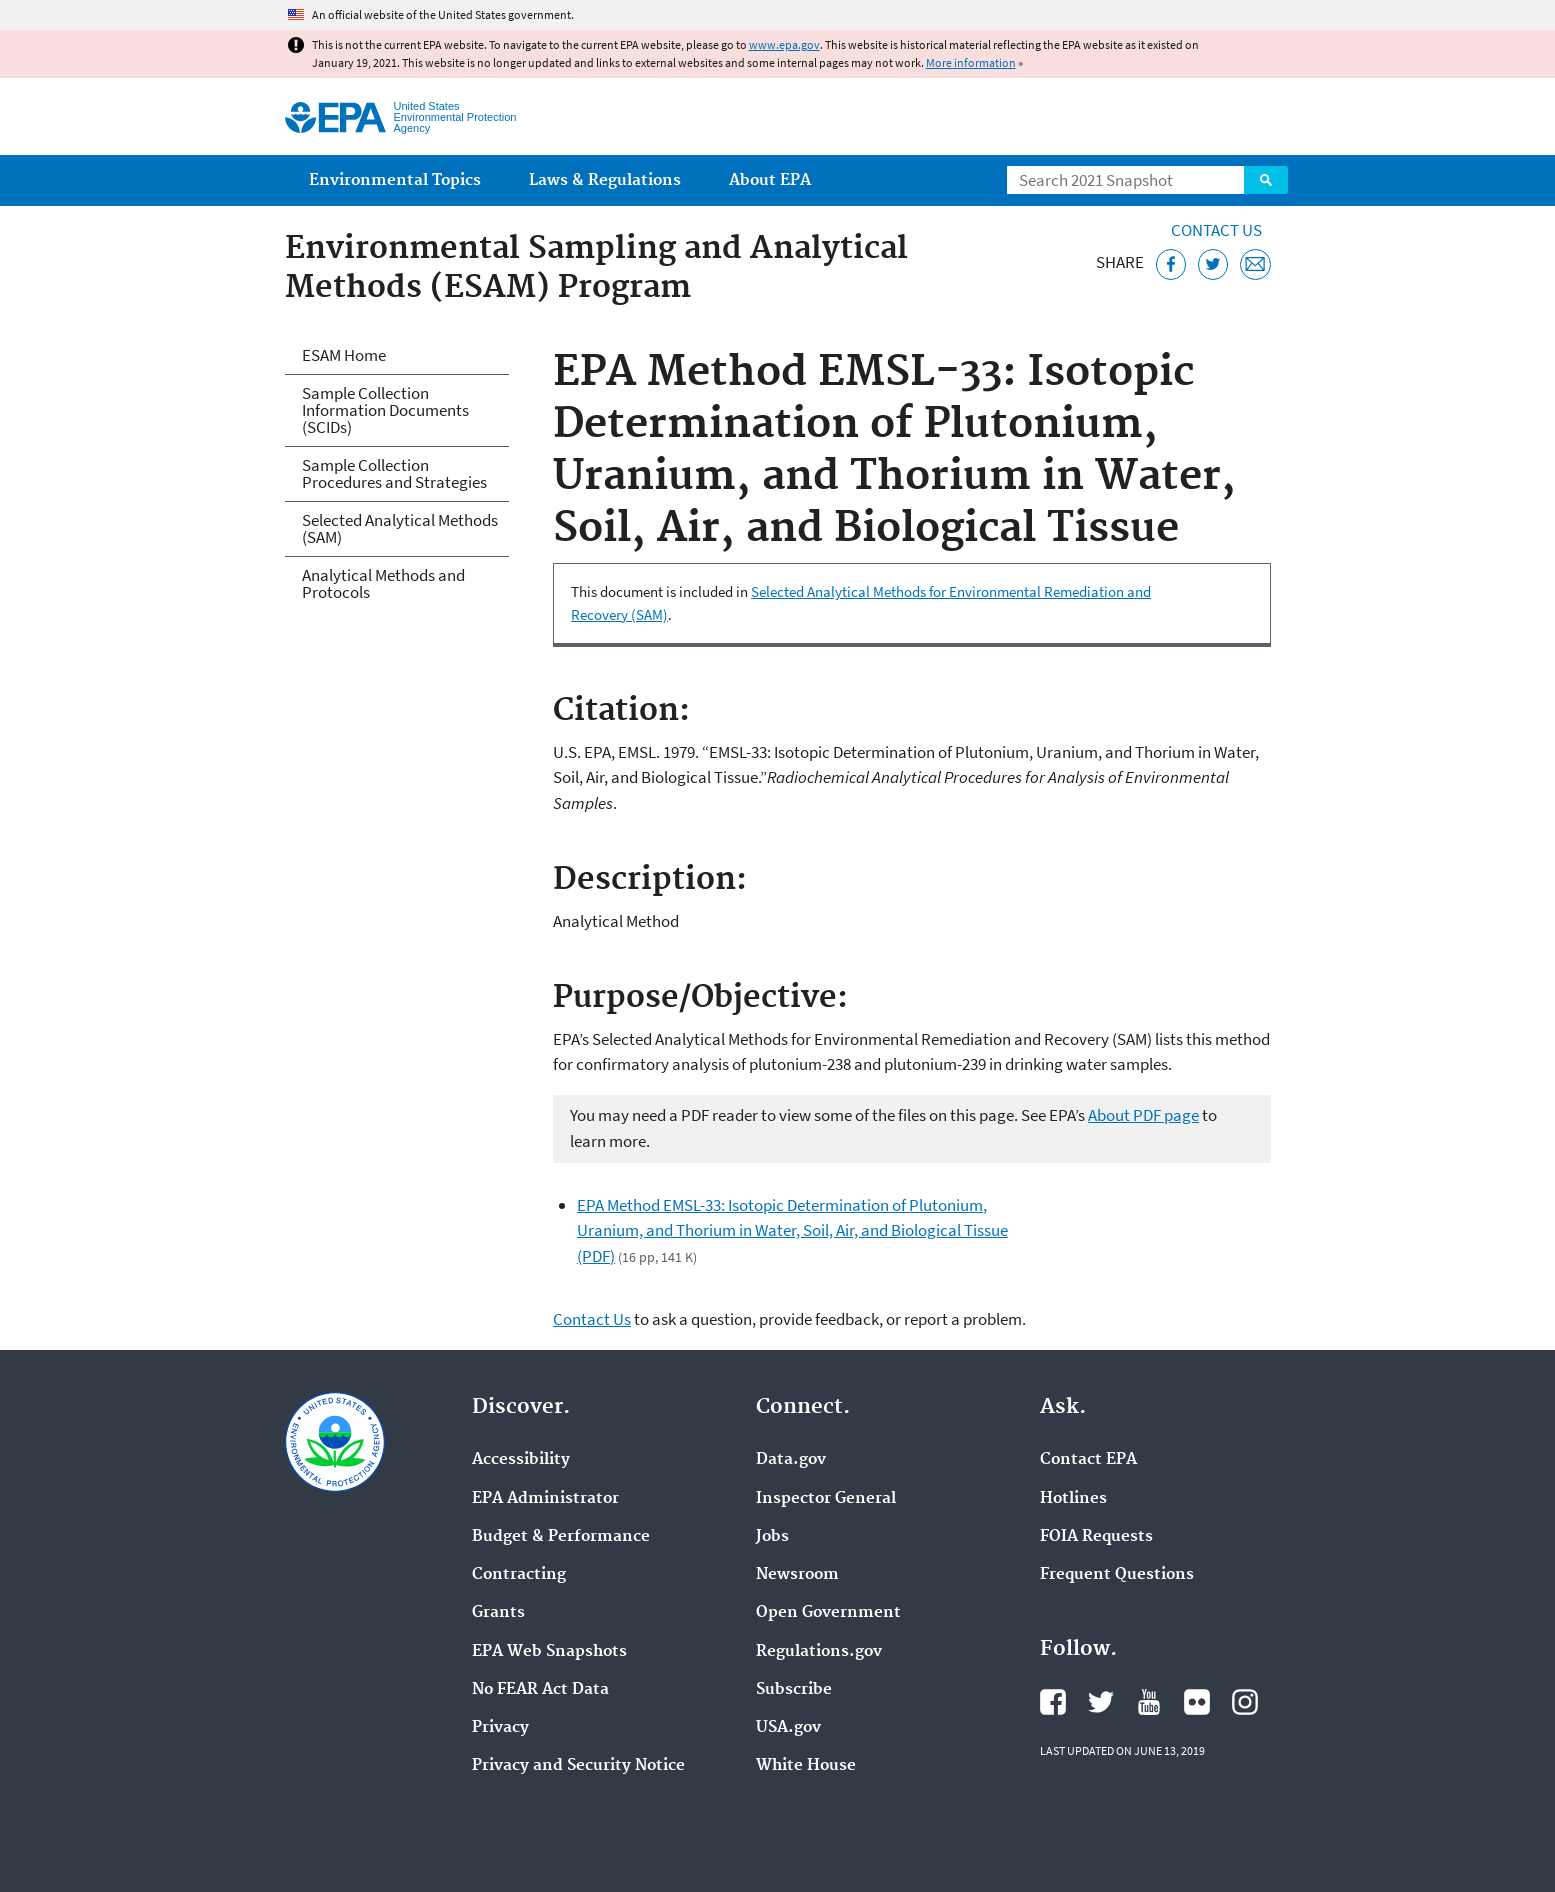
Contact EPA (1088, 1460)
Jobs (772, 1537)
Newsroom (797, 1575)
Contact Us (1216, 230)
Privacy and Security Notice (578, 1766)
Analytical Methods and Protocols (383, 583)
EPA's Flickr (1197, 1702)
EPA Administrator (545, 1499)
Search (1266, 180)
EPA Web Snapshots (549, 1652)
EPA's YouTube (1149, 1702)
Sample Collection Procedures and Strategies (394, 473)
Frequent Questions (1117, 1575)
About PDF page (1143, 1115)
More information (971, 62)
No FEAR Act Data (540, 1690)
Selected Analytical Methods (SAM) (400, 528)
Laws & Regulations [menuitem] (605, 180)
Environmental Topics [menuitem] (395, 180)
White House (806, 1766)
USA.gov (788, 1728)
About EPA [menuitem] (770, 180)
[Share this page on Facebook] (1171, 264)
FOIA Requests (1096, 1537)
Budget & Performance (561, 1537)
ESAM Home (344, 355)
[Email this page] (1255, 264)
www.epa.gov (784, 44)
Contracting (519, 1575)
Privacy (500, 1728)
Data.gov (791, 1460)
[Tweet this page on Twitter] (1213, 264)
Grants (498, 1613)
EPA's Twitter (1101, 1702)
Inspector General (826, 1499)
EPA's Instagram (1245, 1702)
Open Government (828, 1613)
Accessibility (521, 1460)
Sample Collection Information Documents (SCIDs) (385, 410)
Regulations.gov (819, 1652)
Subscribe (794, 1690)
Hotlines (1073, 1499)
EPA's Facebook (1053, 1702)
